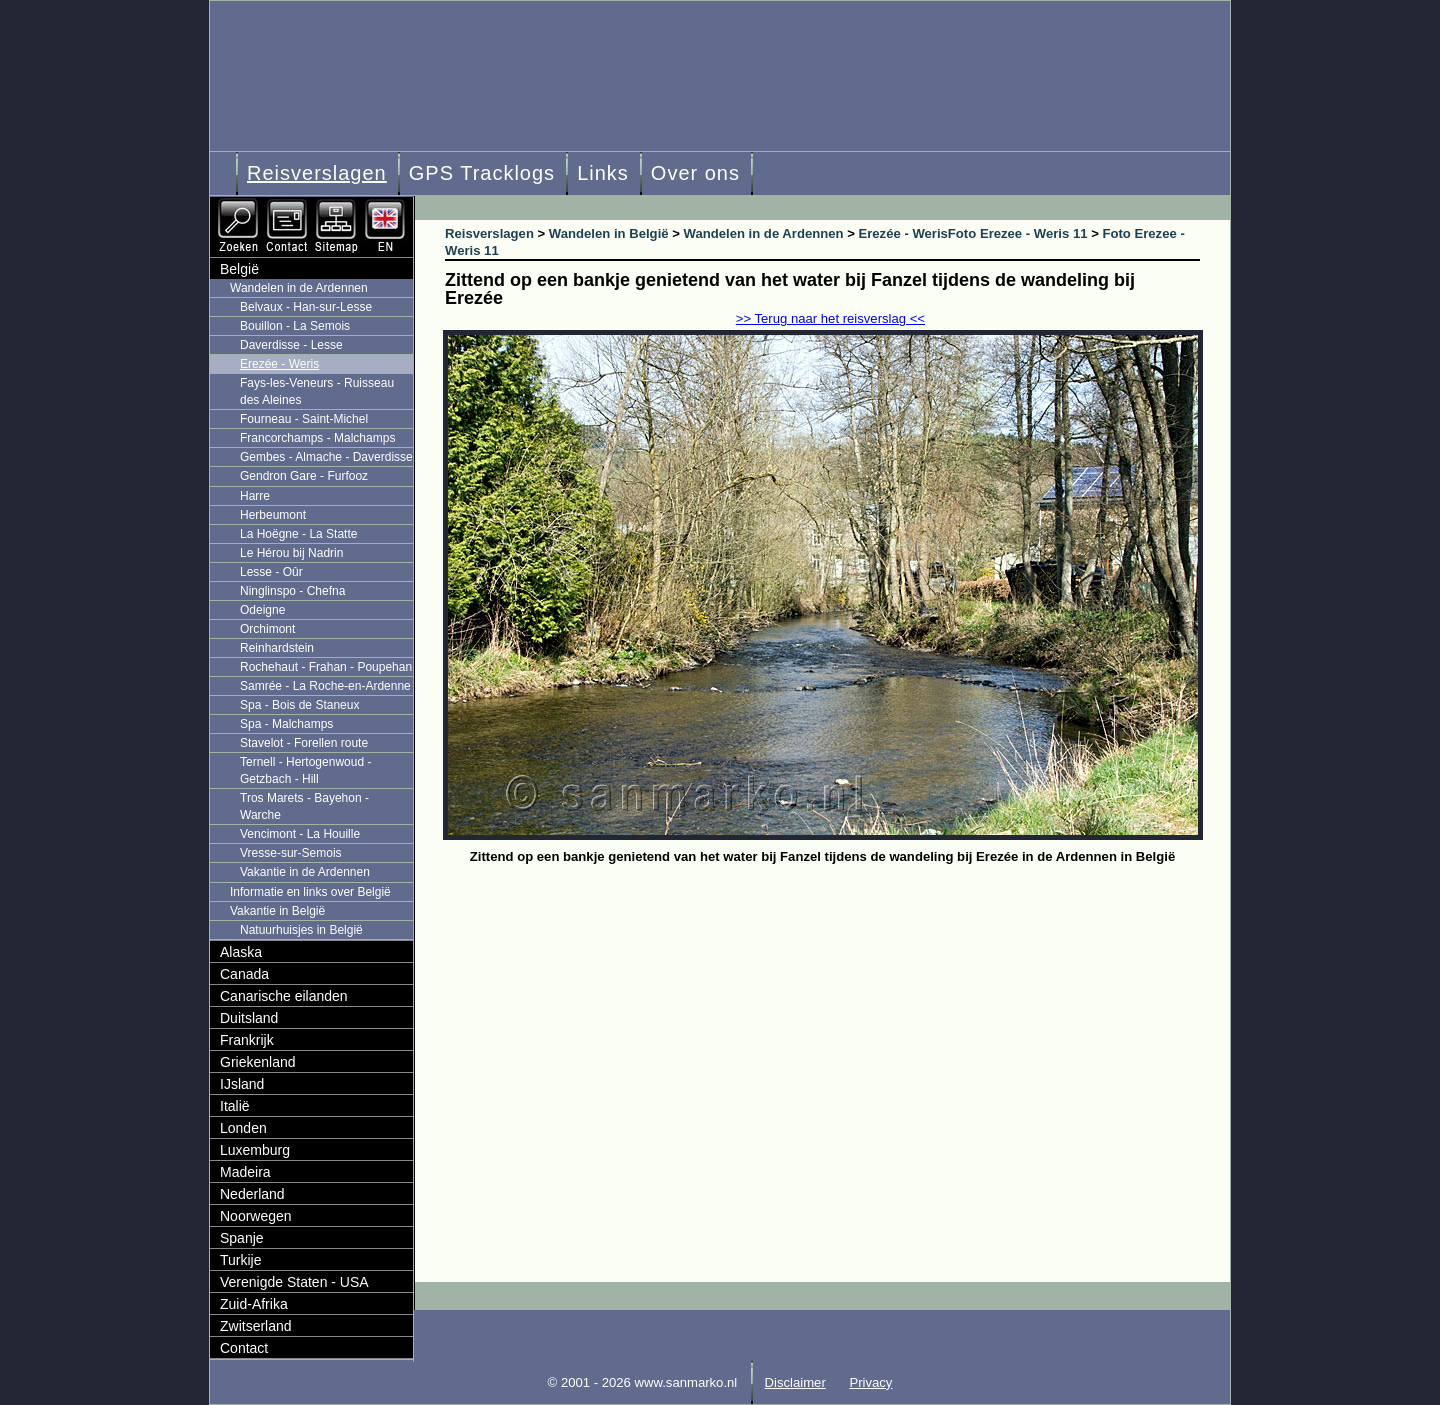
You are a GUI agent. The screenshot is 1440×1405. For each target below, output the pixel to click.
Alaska (241, 952)
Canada (244, 974)
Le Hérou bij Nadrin (291, 553)
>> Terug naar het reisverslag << (830, 318)
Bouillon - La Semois (295, 326)
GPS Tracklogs (482, 173)
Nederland (252, 1194)
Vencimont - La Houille (300, 834)
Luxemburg (255, 1150)
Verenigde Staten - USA (294, 1282)
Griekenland (258, 1062)
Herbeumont (273, 515)
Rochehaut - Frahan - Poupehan (326, 667)
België (239, 269)
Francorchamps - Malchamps (317, 438)
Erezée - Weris (279, 364)
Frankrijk (247, 1040)
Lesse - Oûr (271, 572)
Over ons (695, 173)
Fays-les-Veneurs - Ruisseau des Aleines (317, 391)
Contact (244, 1348)
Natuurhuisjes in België (301, 930)
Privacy (870, 1382)
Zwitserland (256, 1326)
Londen (243, 1128)
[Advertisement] (837, 1020)
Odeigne (262, 610)
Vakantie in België (277, 911)
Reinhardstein (277, 648)
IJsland (242, 1084)
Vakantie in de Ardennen (305, 872)
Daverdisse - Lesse (291, 345)
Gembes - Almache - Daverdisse (326, 457)
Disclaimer (795, 1382)
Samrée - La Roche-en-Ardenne (325, 686)
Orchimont (267, 629)
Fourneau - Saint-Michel (304, 419)
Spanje (242, 1238)
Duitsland (249, 1018)
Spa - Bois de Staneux (299, 705)
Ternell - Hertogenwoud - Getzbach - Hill (305, 770)
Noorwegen (256, 1216)
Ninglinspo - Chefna (292, 591)
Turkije (241, 1260)
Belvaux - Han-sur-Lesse (306, 307)
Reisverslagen (317, 173)
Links (603, 173)
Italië (235, 1106)
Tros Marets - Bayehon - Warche (304, 806)
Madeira (245, 1172)
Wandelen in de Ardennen (299, 288)
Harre (255, 496)
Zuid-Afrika (254, 1304)
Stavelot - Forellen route (304, 743)
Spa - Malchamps (286, 724)
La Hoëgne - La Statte (298, 534)
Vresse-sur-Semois (291, 853)
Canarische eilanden (284, 996)
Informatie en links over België (310, 892)
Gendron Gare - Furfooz (304, 476)
